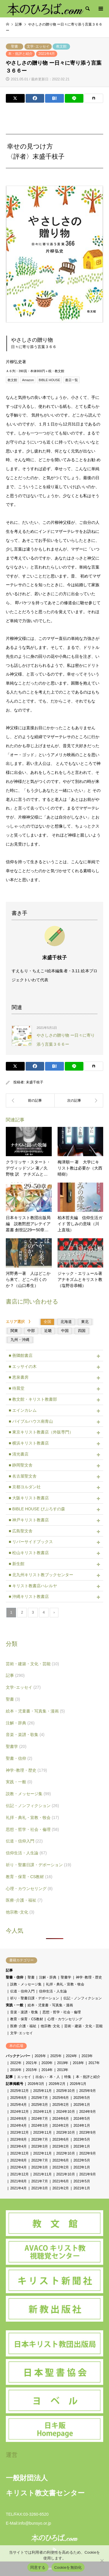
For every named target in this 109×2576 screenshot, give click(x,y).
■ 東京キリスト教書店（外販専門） (41, 1432)
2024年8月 (18, 2119)
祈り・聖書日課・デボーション (38, 1864)
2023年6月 (60, 2139)
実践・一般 (19, 1782)
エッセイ (24, 2077)
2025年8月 (18, 2098)
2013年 (63, 2070)
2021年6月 (60, 2181)
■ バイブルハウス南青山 (31, 1421)
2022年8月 (18, 2160)
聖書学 (16, 1746)
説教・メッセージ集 (28, 1793)
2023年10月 (65, 2132)
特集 (67, 2077)
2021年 (31, 2063)
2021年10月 (65, 2174)
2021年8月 (18, 2181)
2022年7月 (39, 2160)
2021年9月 (87, 2174)
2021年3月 (39, 2188)
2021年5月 (82, 2181)
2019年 (63, 2063)
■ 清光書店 (18, 1454)
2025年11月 (42, 2091)
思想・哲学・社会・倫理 (32, 1829)
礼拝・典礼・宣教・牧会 (32, 1817)
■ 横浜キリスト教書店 (29, 1443)
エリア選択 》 (21, 1321)
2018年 (78, 2063)
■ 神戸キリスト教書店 (29, 1520)
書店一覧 (71, 380)
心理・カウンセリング (29, 1888)
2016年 (16, 2070)
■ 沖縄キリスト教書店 (29, 1596)
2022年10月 (65, 2153)
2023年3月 (39, 2146)
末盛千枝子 (34, 1082)
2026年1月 (78, 2084)
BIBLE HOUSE (49, 380)
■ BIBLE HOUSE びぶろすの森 (37, 1509)
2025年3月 (39, 2105)
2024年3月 (39, 2126)
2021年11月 (42, 2174)
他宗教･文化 (20, 1912)
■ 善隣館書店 (21, 1355)
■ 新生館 (16, 1563)
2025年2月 (60, 2105)
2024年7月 (39, 2119)
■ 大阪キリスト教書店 (29, 1498)
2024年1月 (82, 2126)
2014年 (47, 2070)
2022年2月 (60, 2167)
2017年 (94, 2063)
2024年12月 (19, 2112)
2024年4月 (18, 2126)
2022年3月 (39, 2167)
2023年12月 (19, 2132)
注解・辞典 (20, 1723)
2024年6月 (60, 2119)
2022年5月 (82, 2160)
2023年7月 (39, 2139)
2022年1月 (82, 2167)
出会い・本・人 (47, 2077)
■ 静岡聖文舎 (21, 1465)
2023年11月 (42, 2132)
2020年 (47, 2063)
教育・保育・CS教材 (29, 1876)
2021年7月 (39, 2181)
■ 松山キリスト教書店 (29, 1552)
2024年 (71, 2056)
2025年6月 (60, 2098)
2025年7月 (39, 2098)
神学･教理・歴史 (26, 1770)
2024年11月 (42, 2112)
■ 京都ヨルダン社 (25, 1487)
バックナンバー (18, 2056)
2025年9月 (87, 2091)
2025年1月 (82, 2105)
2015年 (31, 2070)
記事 (15, 1675)
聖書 (14, 46)
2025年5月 (82, 2098)
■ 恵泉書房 (18, 1377)
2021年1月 (82, 2188)
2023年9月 (87, 2132)
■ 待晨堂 (16, 1388)
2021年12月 (19, 2174)
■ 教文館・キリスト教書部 (33, 1399)
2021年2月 (60, 2188)
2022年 (16, 2063)
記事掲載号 (14, 2084)
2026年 (40, 2056)
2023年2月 (60, 2146)
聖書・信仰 (19, 1758)
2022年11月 (42, 2153)
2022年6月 (60, 2160)
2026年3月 (36, 2084)
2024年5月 (82, 2119)
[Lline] (74, 98)
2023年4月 (18, 2146)
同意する (38, 2567)
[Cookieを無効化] (102, 2561)
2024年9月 (87, 2112)
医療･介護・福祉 (24, 1900)
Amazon (28, 380)
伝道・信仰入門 (24, 1841)
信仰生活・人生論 (26, 1853)
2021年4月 (46, 54)
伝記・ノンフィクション (32, 1805)
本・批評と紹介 (20, 54)
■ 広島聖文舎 (21, 1531)
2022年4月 (18, 2167)
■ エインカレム (23, 1410)
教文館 (61, 46)
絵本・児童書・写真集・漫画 (35, 1711)
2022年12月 (19, 2153)
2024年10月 (65, 2112)
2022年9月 (87, 2153)
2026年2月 (57, 2084)
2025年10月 (65, 2091)
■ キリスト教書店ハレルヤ (33, 1585)
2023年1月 (82, 2146)
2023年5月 (82, 2139)
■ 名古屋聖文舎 (23, 1476)
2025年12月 (19, 2091)
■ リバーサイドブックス (31, 1541)
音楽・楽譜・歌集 (25, 1734)
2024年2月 (60, 2126)
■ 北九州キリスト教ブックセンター (41, 1574)
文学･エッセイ (38, 46)
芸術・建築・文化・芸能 (32, 1663)
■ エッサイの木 (23, 1366)
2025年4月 (18, 2105)
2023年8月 (18, 2139)
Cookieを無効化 (68, 2567)
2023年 (87, 2056)
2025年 (56, 2056)
